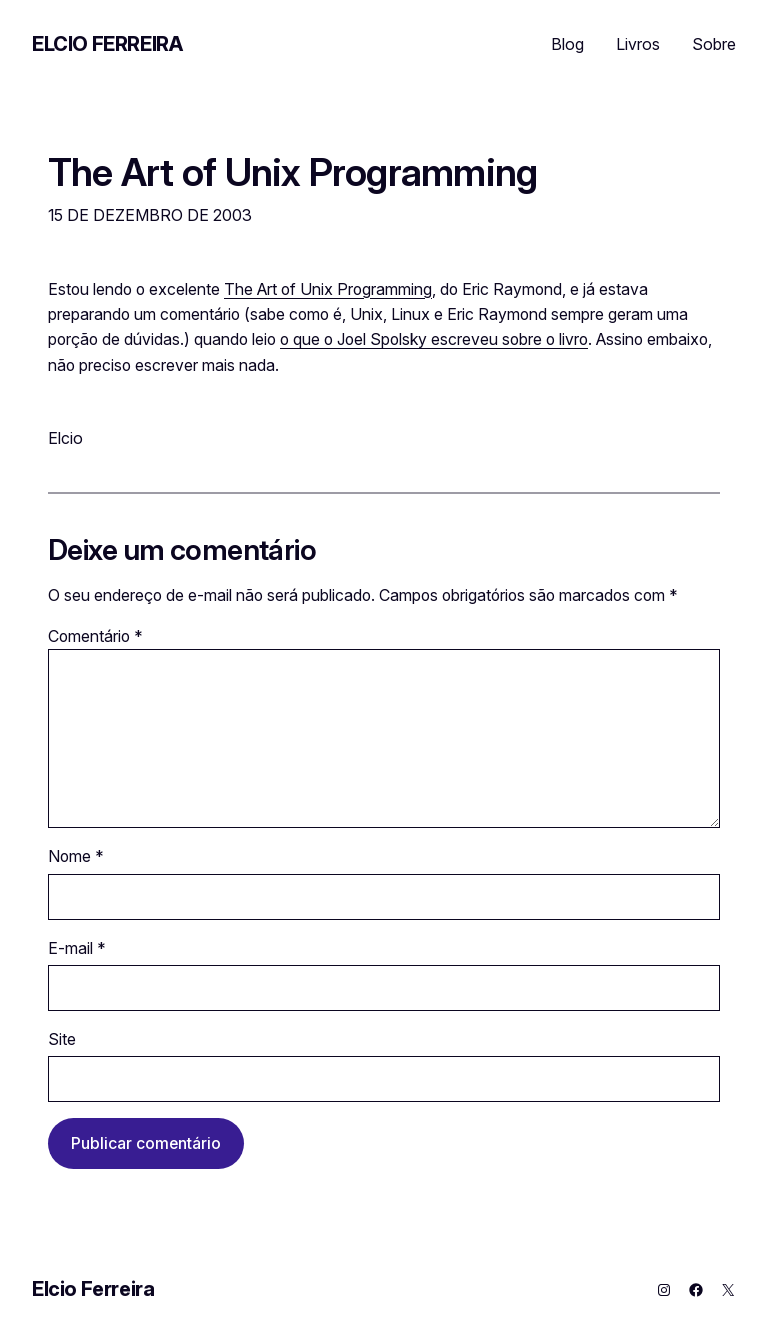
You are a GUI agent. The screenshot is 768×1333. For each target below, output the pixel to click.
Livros (638, 44)
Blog (567, 44)
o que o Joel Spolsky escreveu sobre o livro (434, 339)
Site (62, 1039)
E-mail (77, 948)
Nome (76, 856)
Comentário (95, 636)
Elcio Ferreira (107, 44)
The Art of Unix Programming (292, 173)
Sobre (714, 44)
